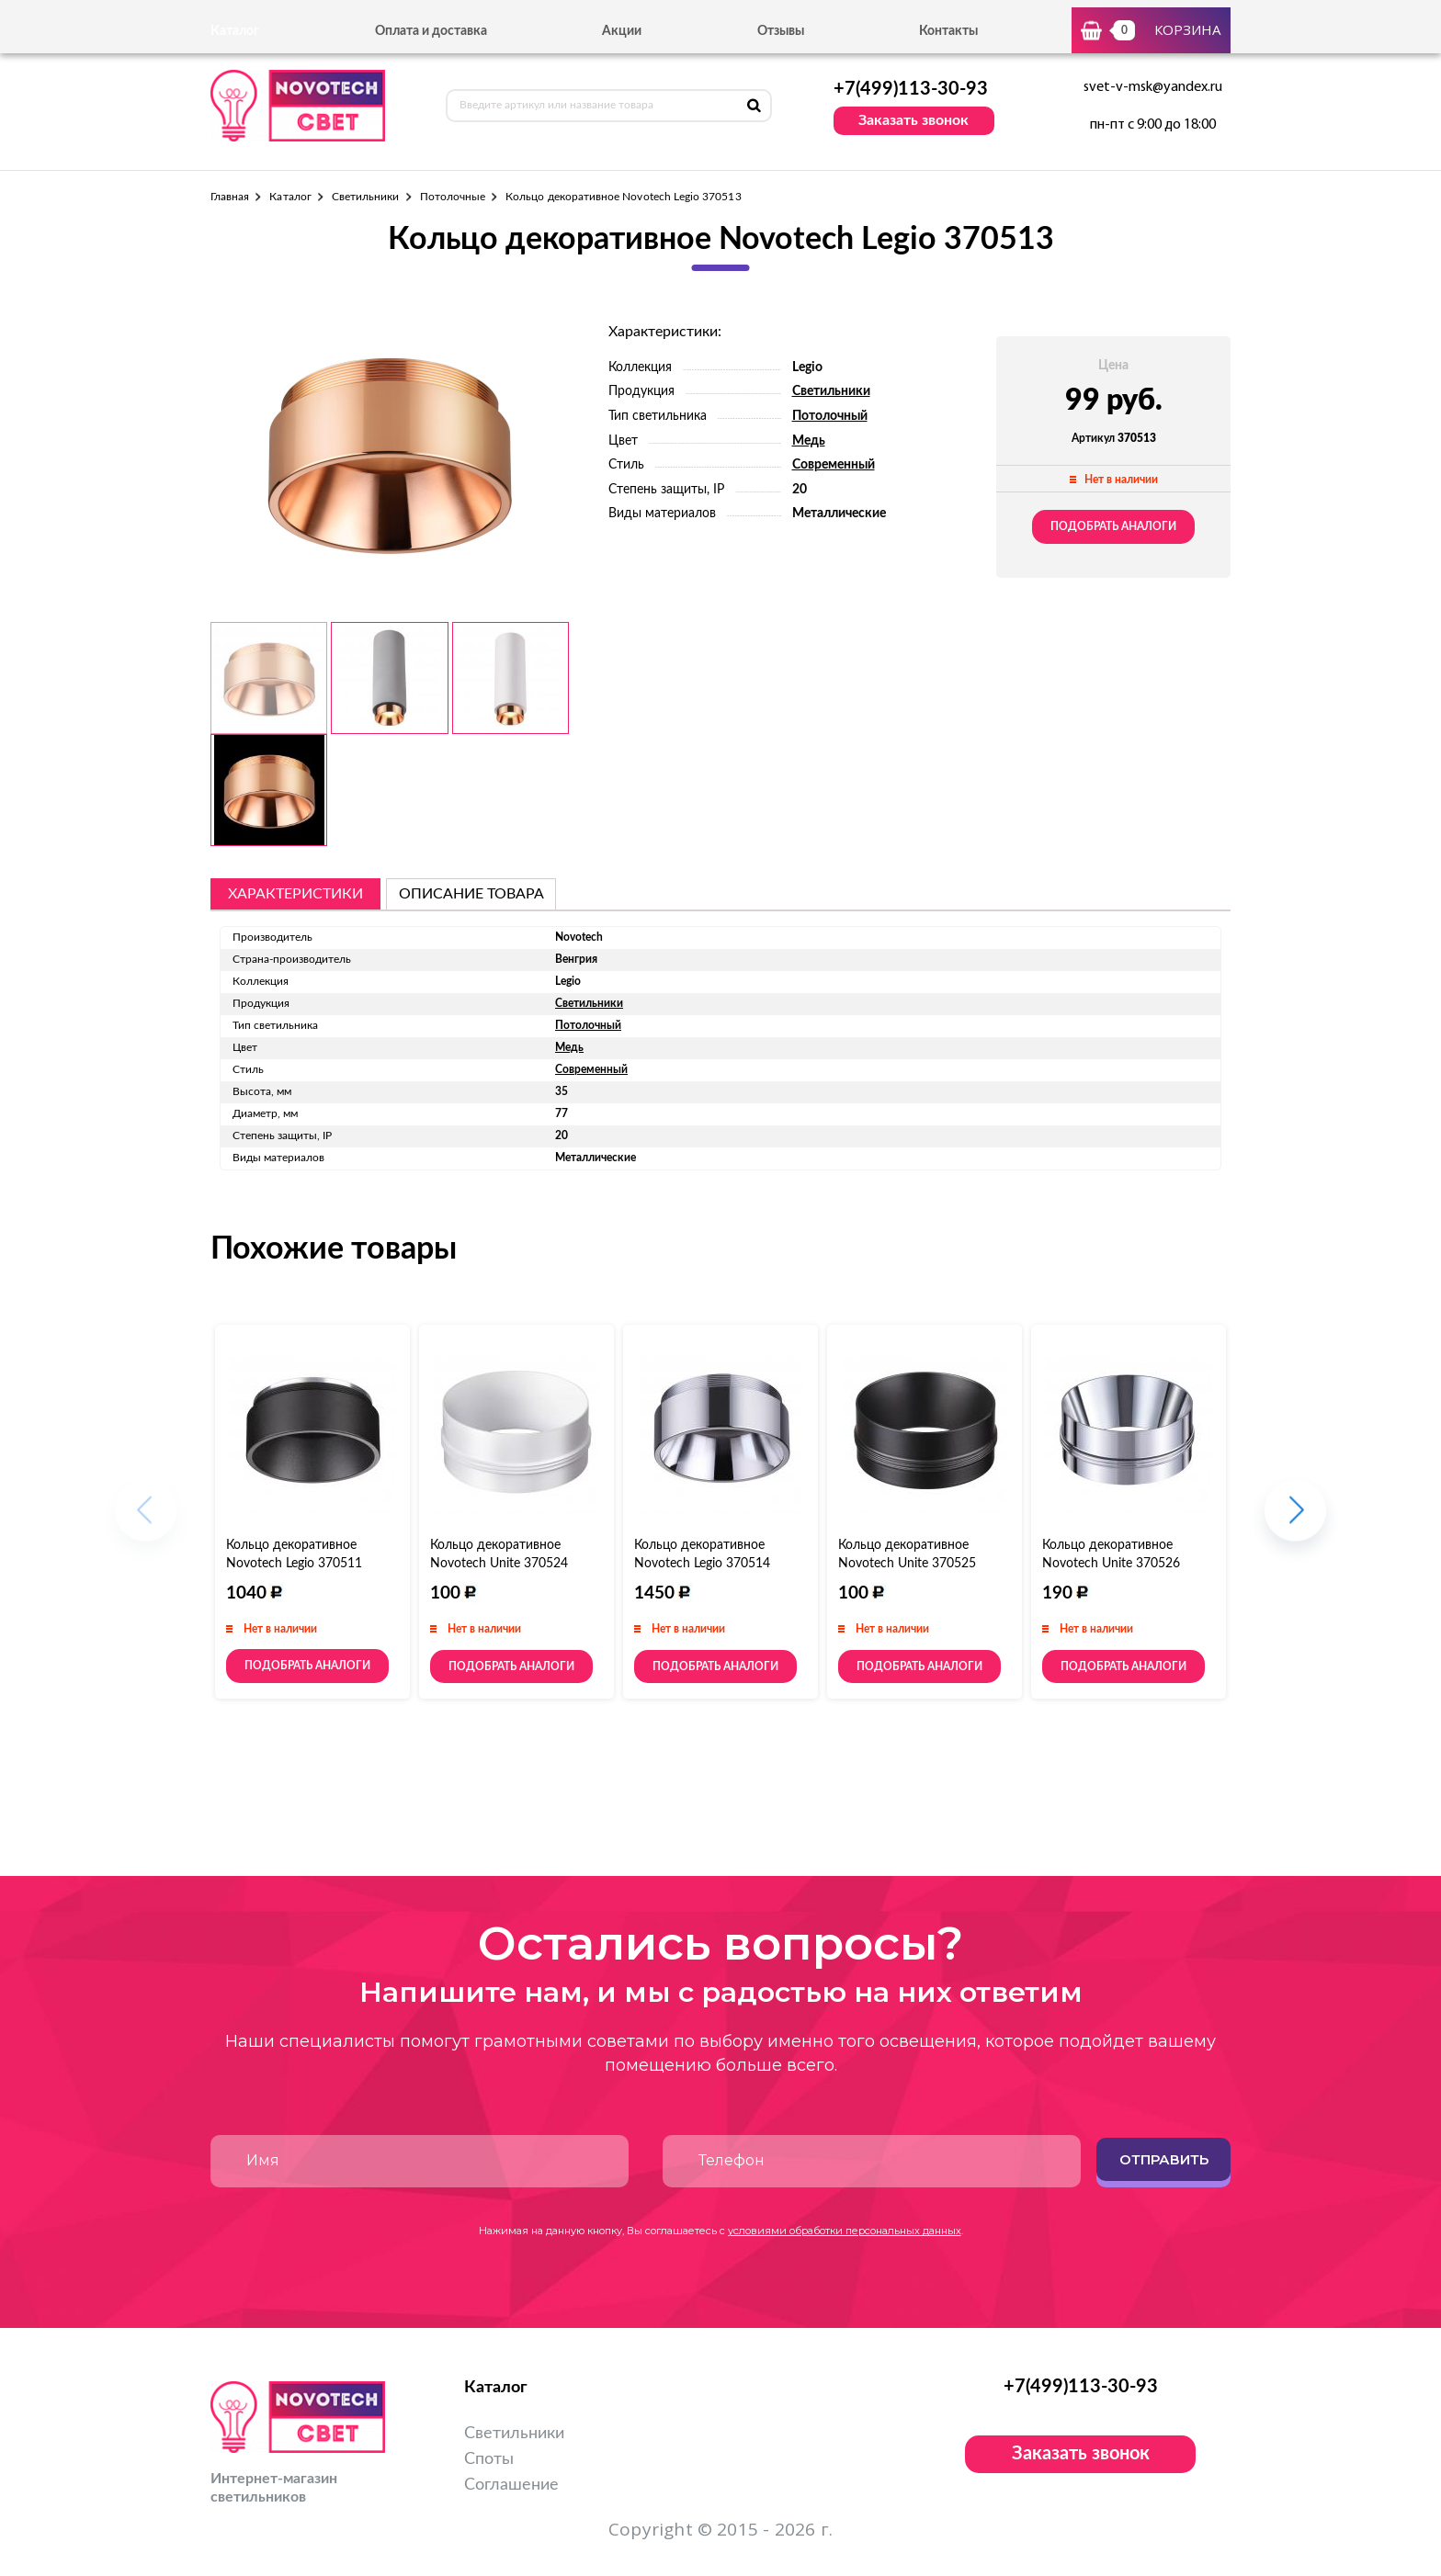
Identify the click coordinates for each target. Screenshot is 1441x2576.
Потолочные (453, 196)
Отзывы (780, 31)
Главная (229, 196)
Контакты (948, 31)
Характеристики (295, 894)
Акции (621, 31)
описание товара (471, 894)
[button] (1295, 1519)
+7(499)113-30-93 (911, 89)
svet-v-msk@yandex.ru (1153, 87)
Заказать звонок (913, 120)
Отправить (1163, 2159)
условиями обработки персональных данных (844, 2230)
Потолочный (830, 416)
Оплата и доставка (431, 31)
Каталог (290, 196)
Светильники (366, 196)
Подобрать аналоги (1113, 526)
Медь (808, 441)
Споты (489, 2459)
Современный (833, 464)
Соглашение (511, 2485)
